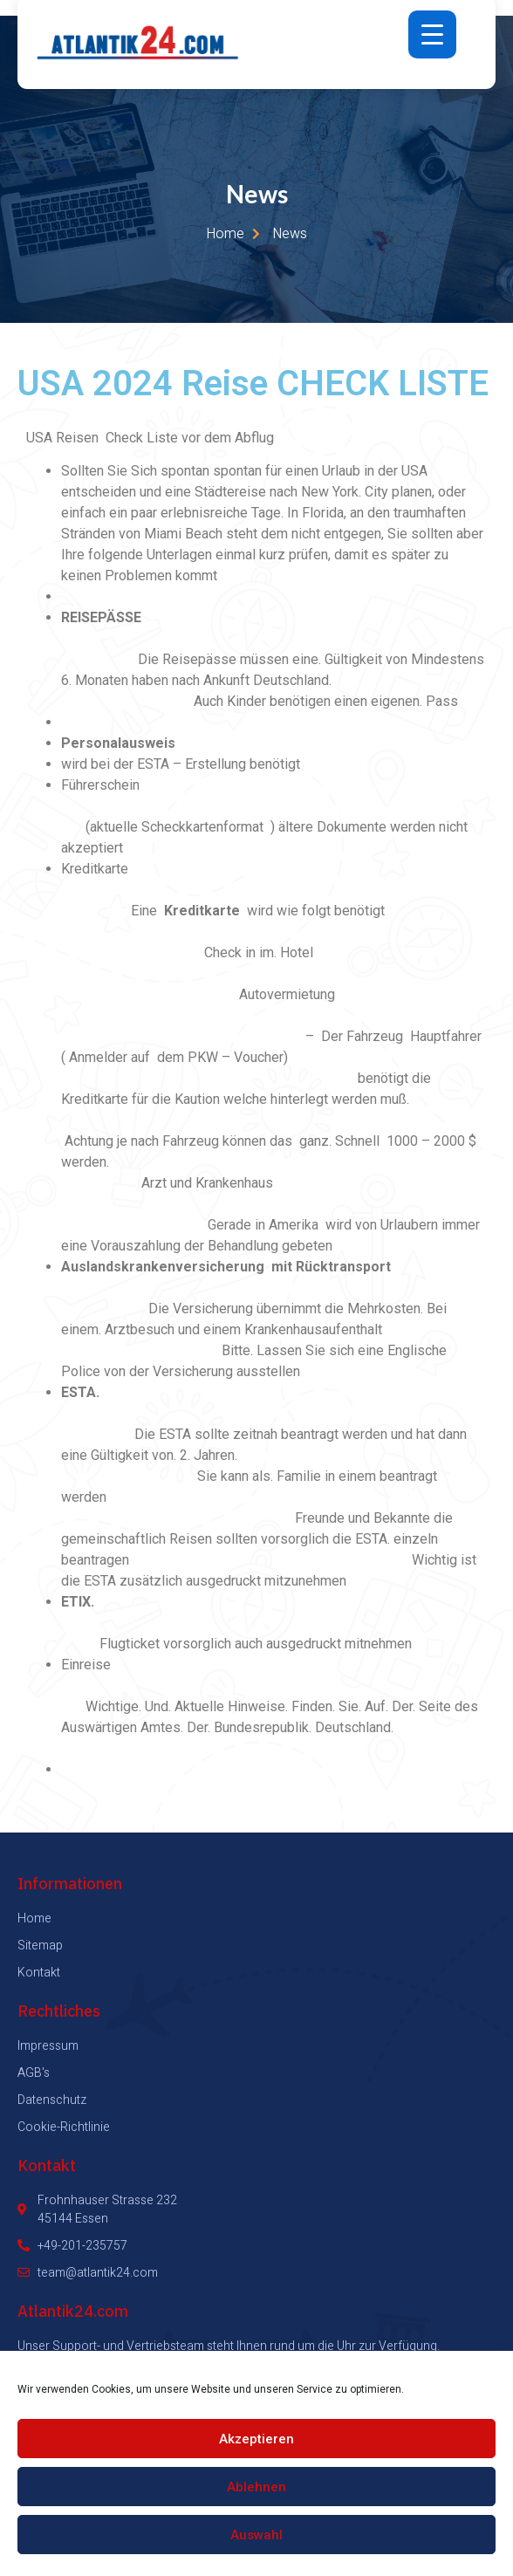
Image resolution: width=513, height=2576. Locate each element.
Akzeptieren (256, 2439)
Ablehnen (256, 2487)
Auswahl (256, 2535)
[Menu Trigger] (432, 34)
